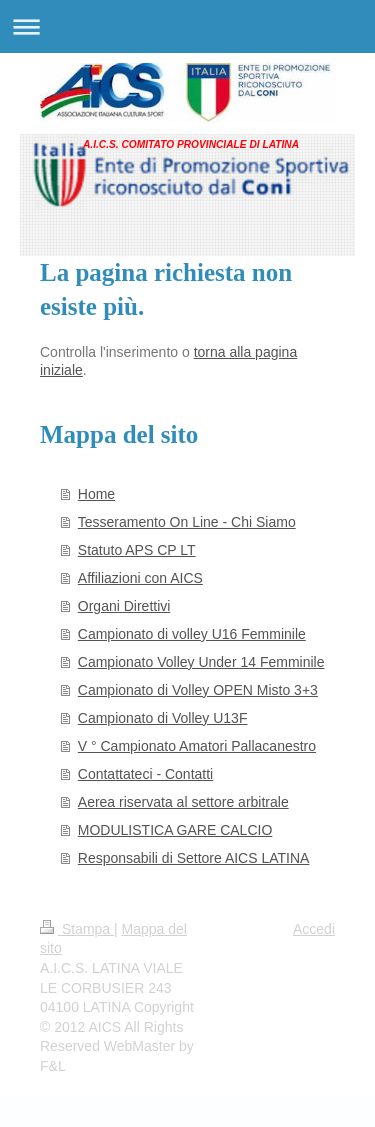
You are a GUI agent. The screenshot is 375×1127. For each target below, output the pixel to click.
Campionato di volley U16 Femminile (192, 634)
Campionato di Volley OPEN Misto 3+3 (198, 690)
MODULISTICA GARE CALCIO (175, 830)
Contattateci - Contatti (145, 774)
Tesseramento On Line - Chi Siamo (187, 522)
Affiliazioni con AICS (140, 578)
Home (96, 494)
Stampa (77, 929)
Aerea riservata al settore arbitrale (183, 802)
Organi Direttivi (124, 606)
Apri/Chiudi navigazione (187, 26)
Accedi (314, 929)
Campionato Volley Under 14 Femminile (201, 662)
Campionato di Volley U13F (163, 718)
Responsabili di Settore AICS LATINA (194, 858)
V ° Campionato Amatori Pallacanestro (197, 746)
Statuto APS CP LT (137, 550)
